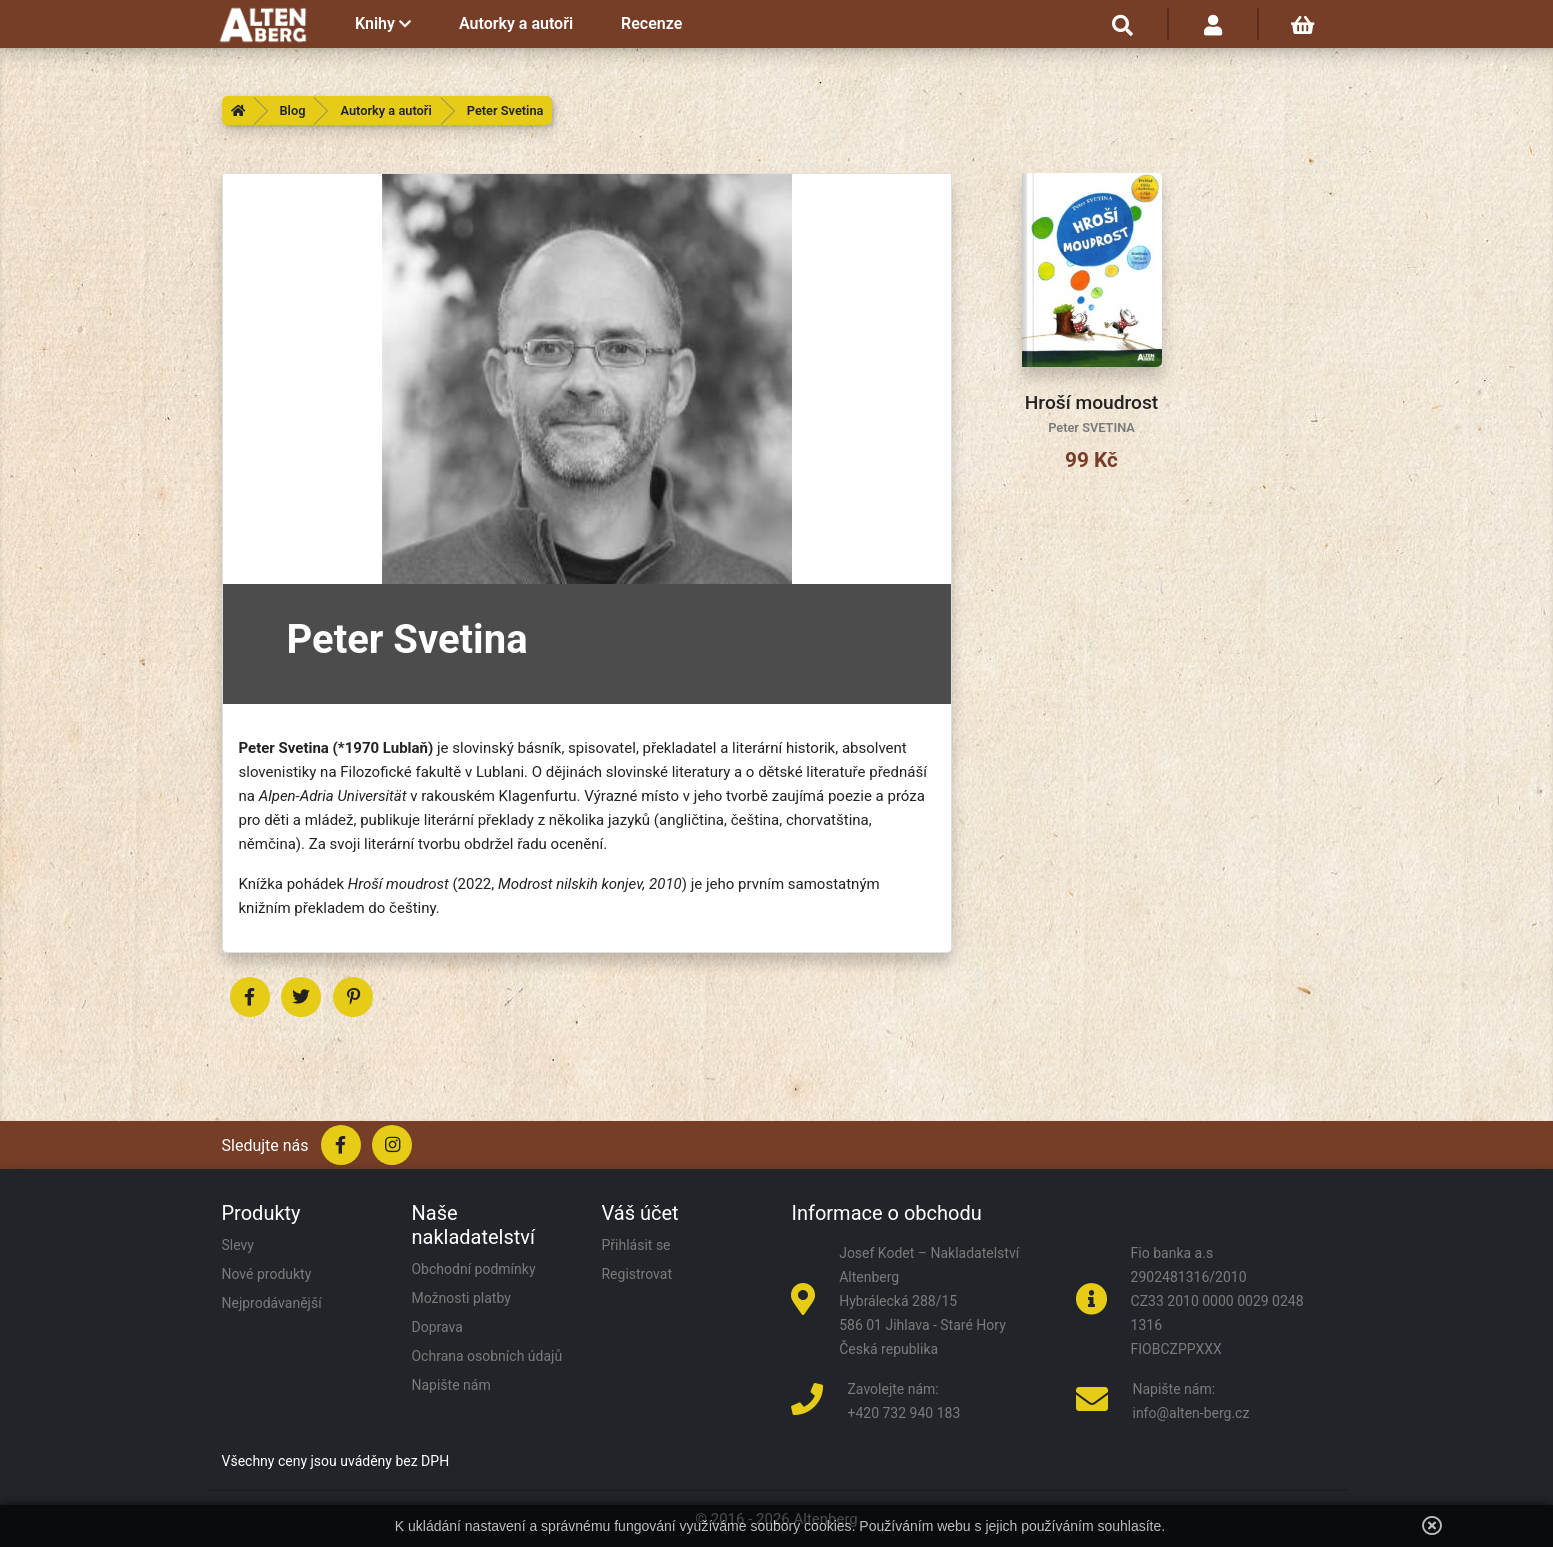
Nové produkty (267, 1274)
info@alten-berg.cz (1190, 1413)
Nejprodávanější (272, 1303)
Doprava (436, 1327)
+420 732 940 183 (903, 1413)
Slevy (238, 1245)
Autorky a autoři (516, 23)
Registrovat (636, 1274)
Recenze (651, 23)
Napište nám (450, 1385)
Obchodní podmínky (473, 1269)
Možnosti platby (460, 1298)
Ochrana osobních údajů (486, 1356)
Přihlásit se (635, 1245)
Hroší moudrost (1091, 402)
